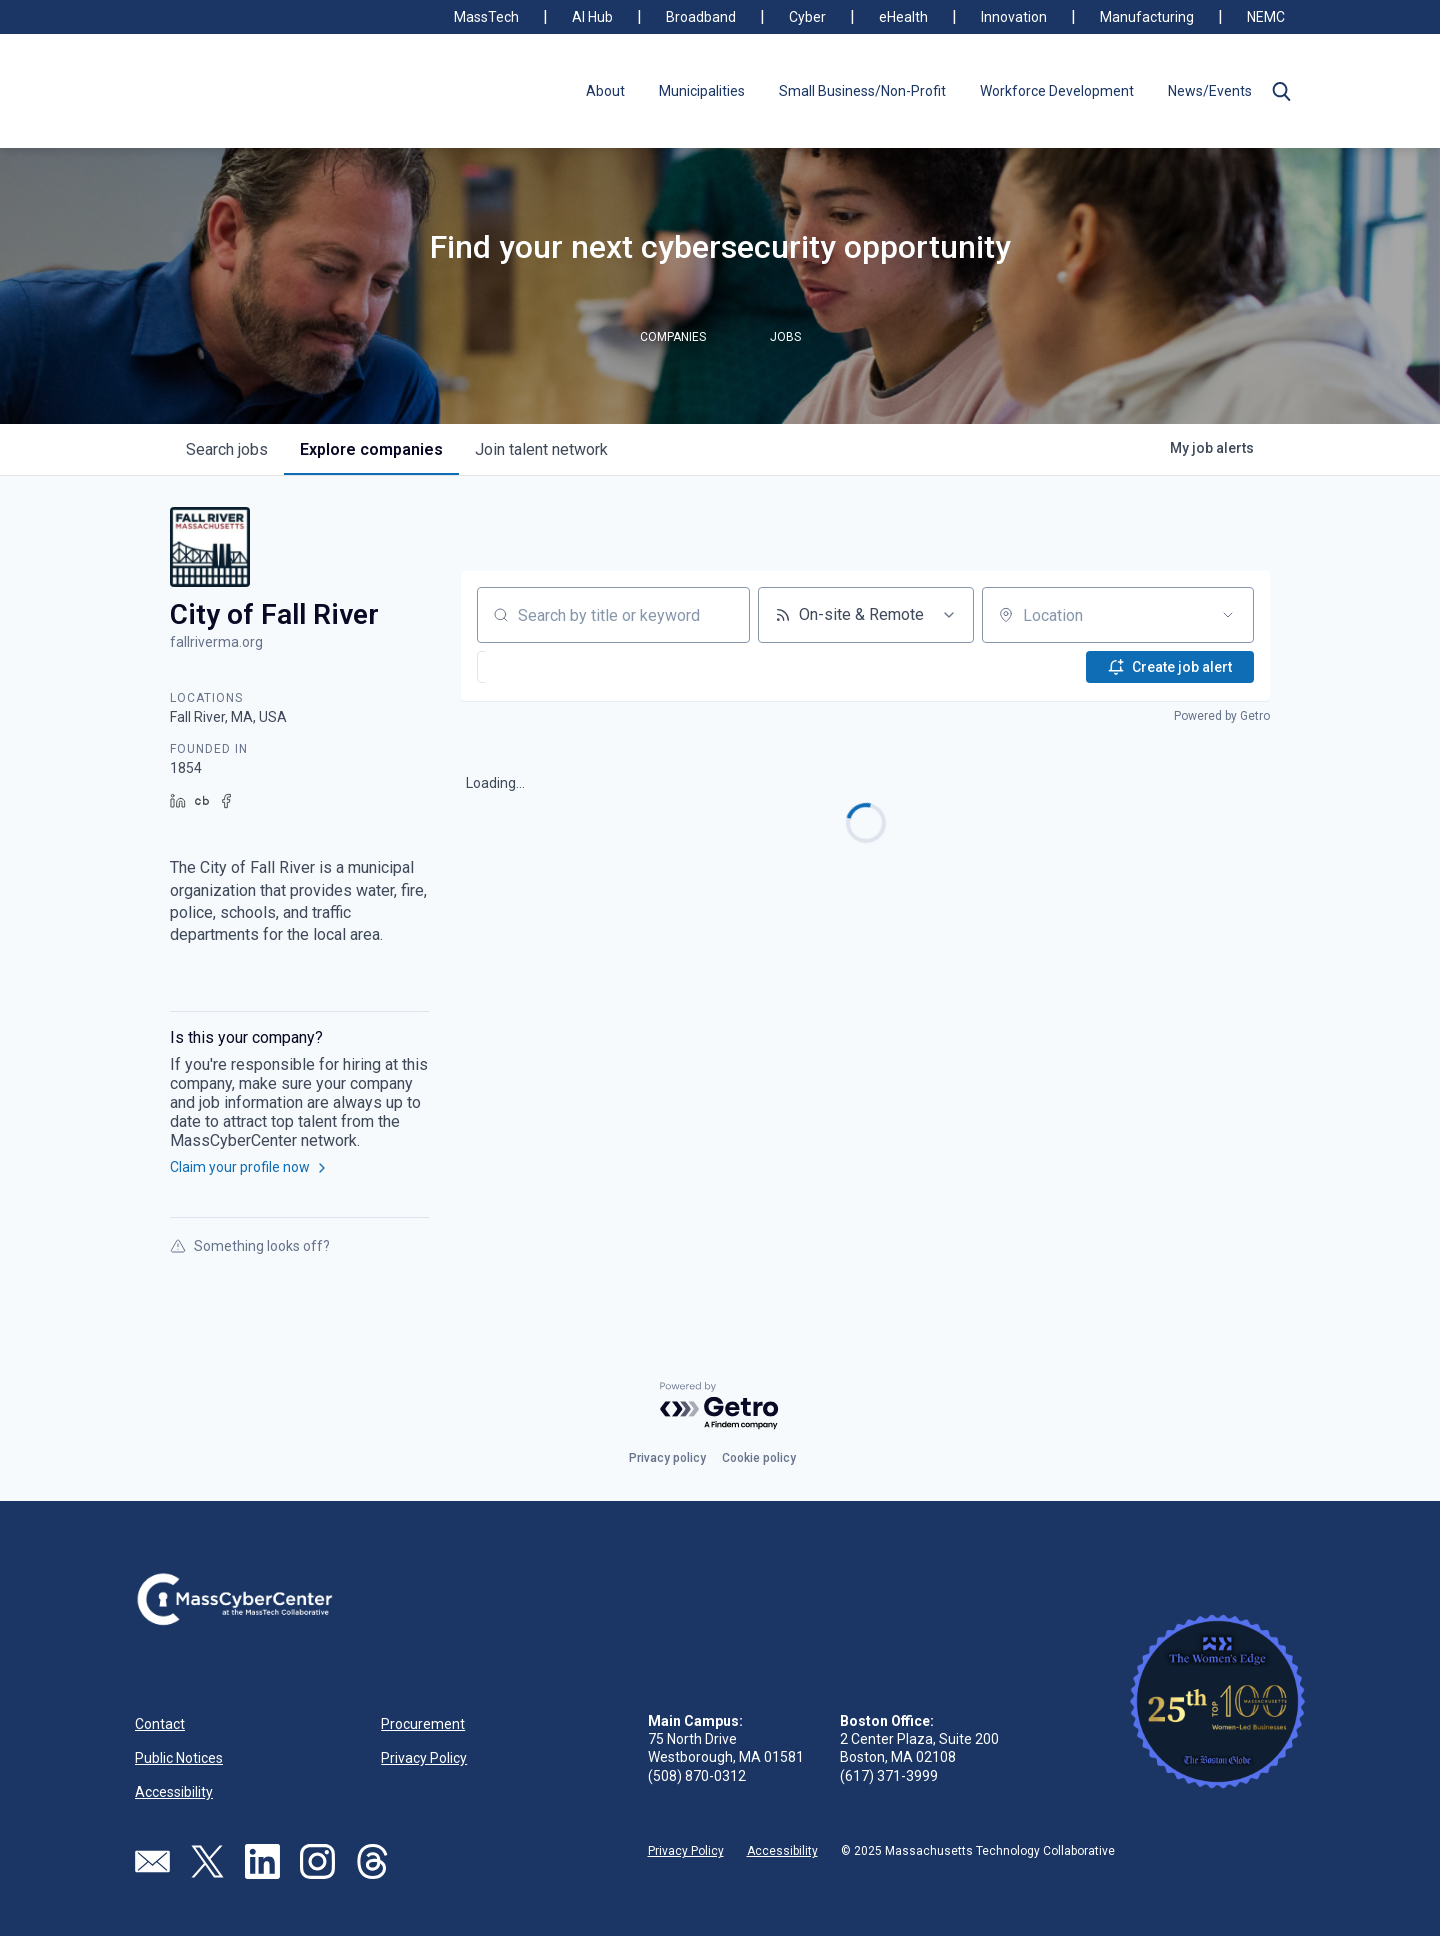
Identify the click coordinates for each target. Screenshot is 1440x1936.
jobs (227, 449)
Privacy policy (667, 1458)
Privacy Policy (424, 1758)
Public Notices (179, 1758)
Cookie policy (759, 1458)
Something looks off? (250, 1246)
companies (371, 449)
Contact (160, 1724)
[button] (1281, 91)
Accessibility (174, 1792)
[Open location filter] (1228, 615)
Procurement (423, 1724)
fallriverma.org (216, 642)
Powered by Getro (1222, 716)
